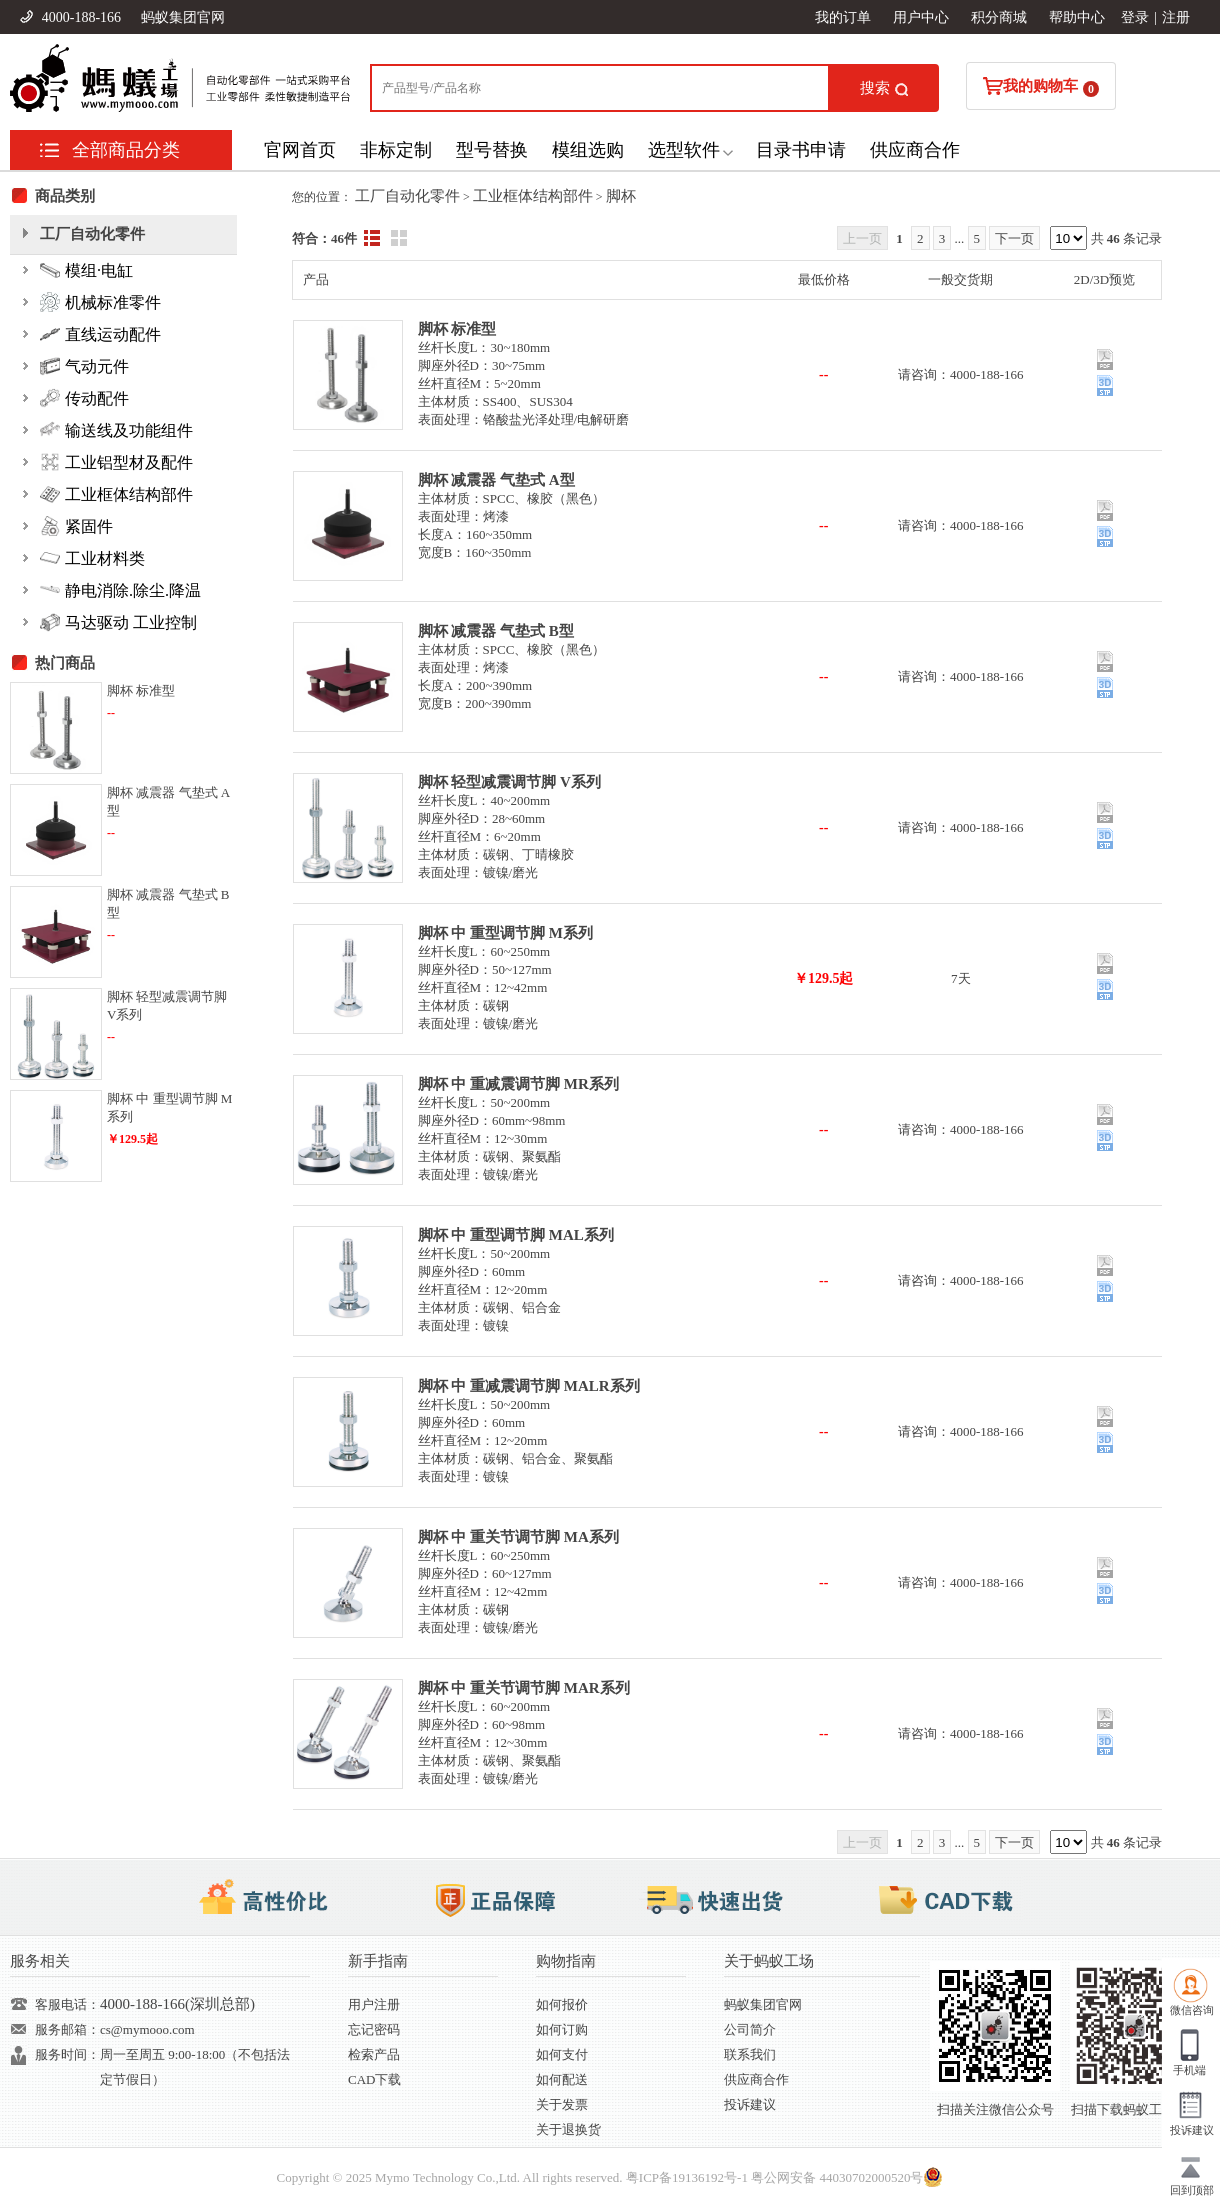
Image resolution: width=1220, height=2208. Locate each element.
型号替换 (492, 150)
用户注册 (374, 2004)
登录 (1135, 17)
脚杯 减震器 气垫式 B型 (496, 631)
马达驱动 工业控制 (118, 622)
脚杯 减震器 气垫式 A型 (496, 480)
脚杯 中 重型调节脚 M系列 (505, 933)
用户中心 (921, 17)
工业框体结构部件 (533, 196)
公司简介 (750, 2029)
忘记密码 (374, 2029)
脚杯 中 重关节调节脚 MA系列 (518, 1537)
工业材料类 (92, 558)
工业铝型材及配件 (116, 462)
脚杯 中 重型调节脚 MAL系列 (516, 1235)
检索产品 (374, 2054)
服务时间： (67, 2054)
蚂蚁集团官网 (183, 17)
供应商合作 (915, 150)
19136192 (698, 2177)
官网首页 (300, 150)
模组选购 (588, 150)
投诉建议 (750, 2104)
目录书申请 (801, 150)
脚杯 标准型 (457, 329)
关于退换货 (568, 2129)
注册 (1176, 17)
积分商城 (999, 17)
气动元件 (84, 366)
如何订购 (562, 2029)
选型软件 (684, 150)
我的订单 (843, 17)
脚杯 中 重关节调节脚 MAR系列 (524, 1688)
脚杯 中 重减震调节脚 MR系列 (518, 1084)
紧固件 (76, 526)
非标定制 (396, 150)
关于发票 (562, 2104)
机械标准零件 (100, 302)
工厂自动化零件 (407, 196)
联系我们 (750, 2054)
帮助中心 (1077, 17)
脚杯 (621, 196)
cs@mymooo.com (147, 2029)
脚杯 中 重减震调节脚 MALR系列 (529, 1386)
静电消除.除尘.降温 (120, 590)
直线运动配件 (100, 334)
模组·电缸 (86, 270)
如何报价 (562, 2004)
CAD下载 (374, 2079)
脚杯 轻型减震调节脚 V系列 (509, 782)
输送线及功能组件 (116, 430)
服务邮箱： (67, 2029)
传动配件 (84, 398)
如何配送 (562, 2079)
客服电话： (67, 2004)
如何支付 (562, 2054)
